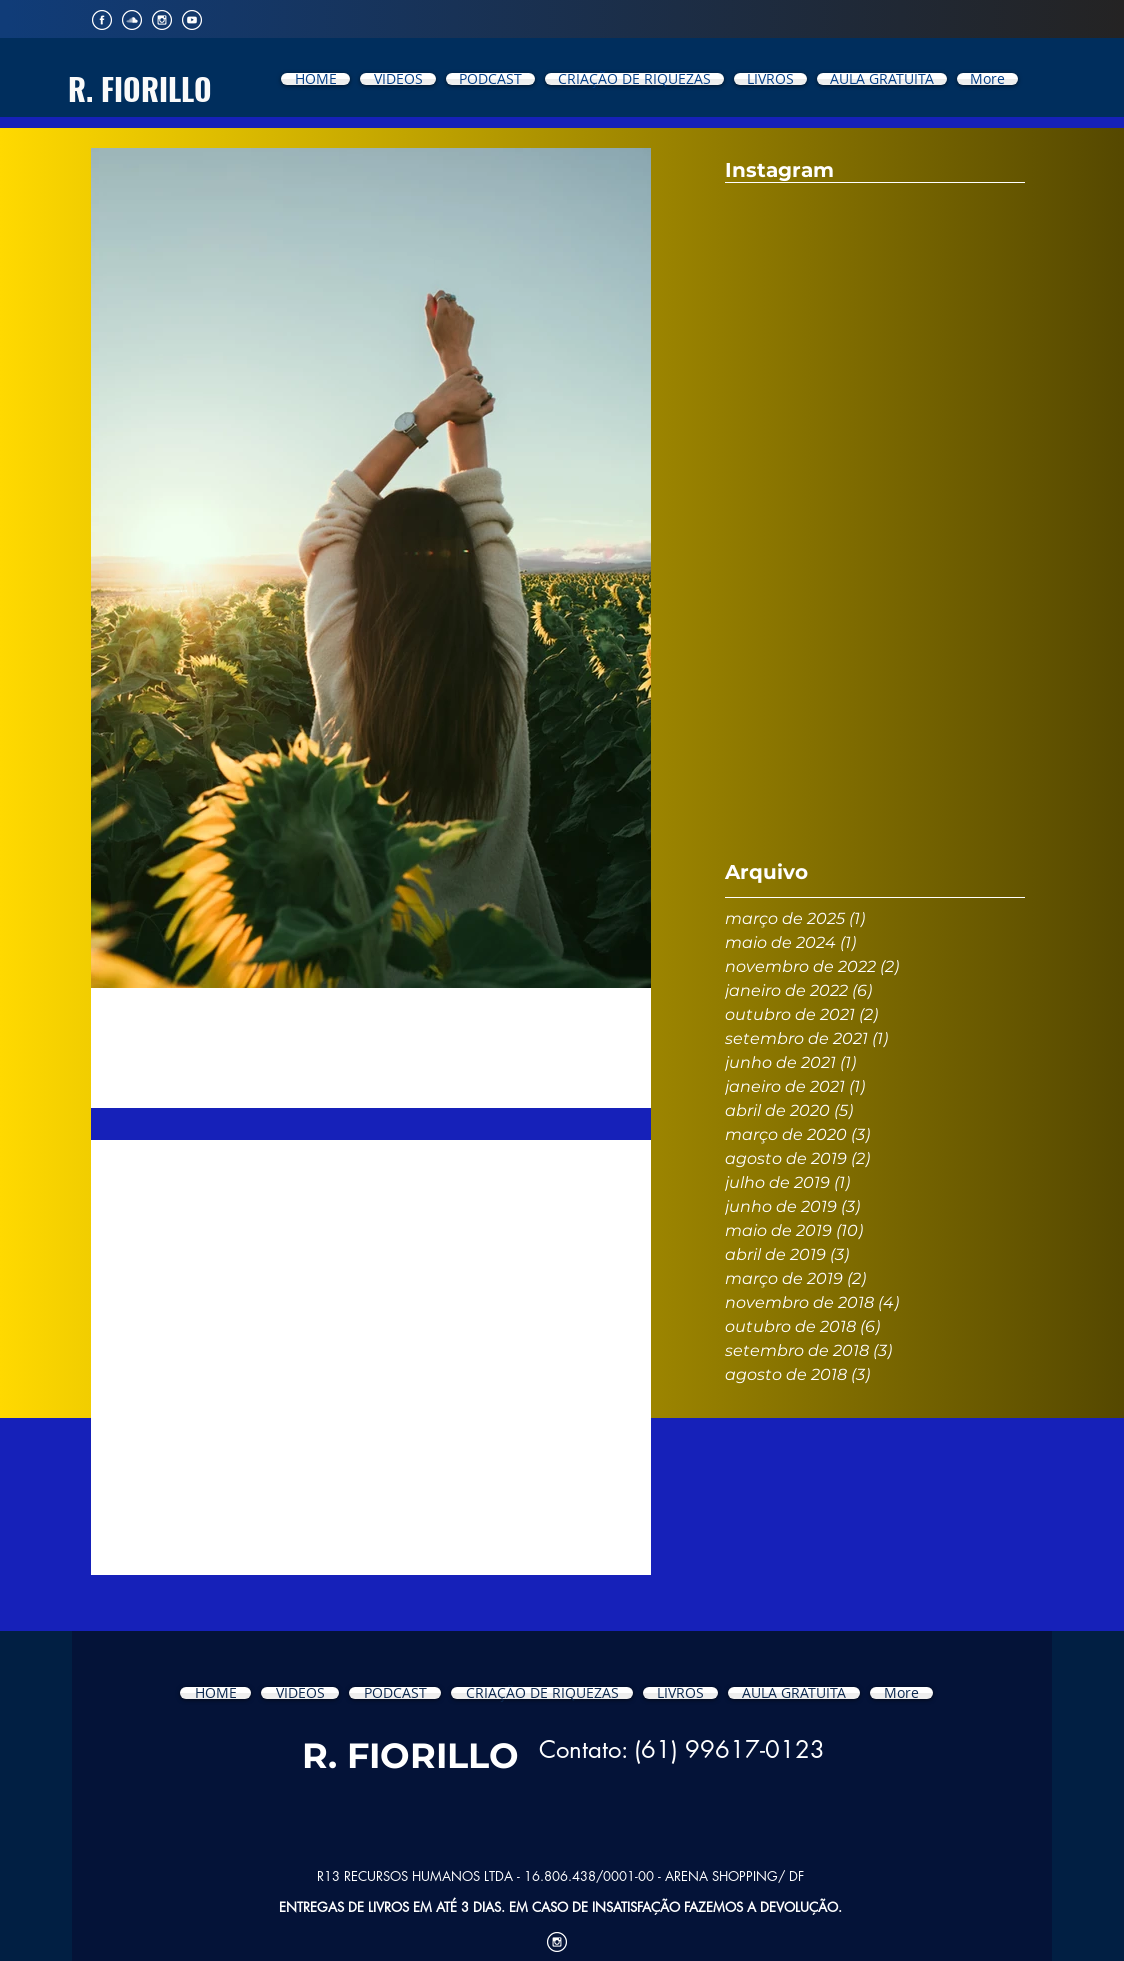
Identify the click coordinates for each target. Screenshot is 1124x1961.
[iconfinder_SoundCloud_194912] (132, 20)
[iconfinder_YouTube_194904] (192, 20)
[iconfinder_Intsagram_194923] (162, 20)
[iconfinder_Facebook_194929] (102, 20)
